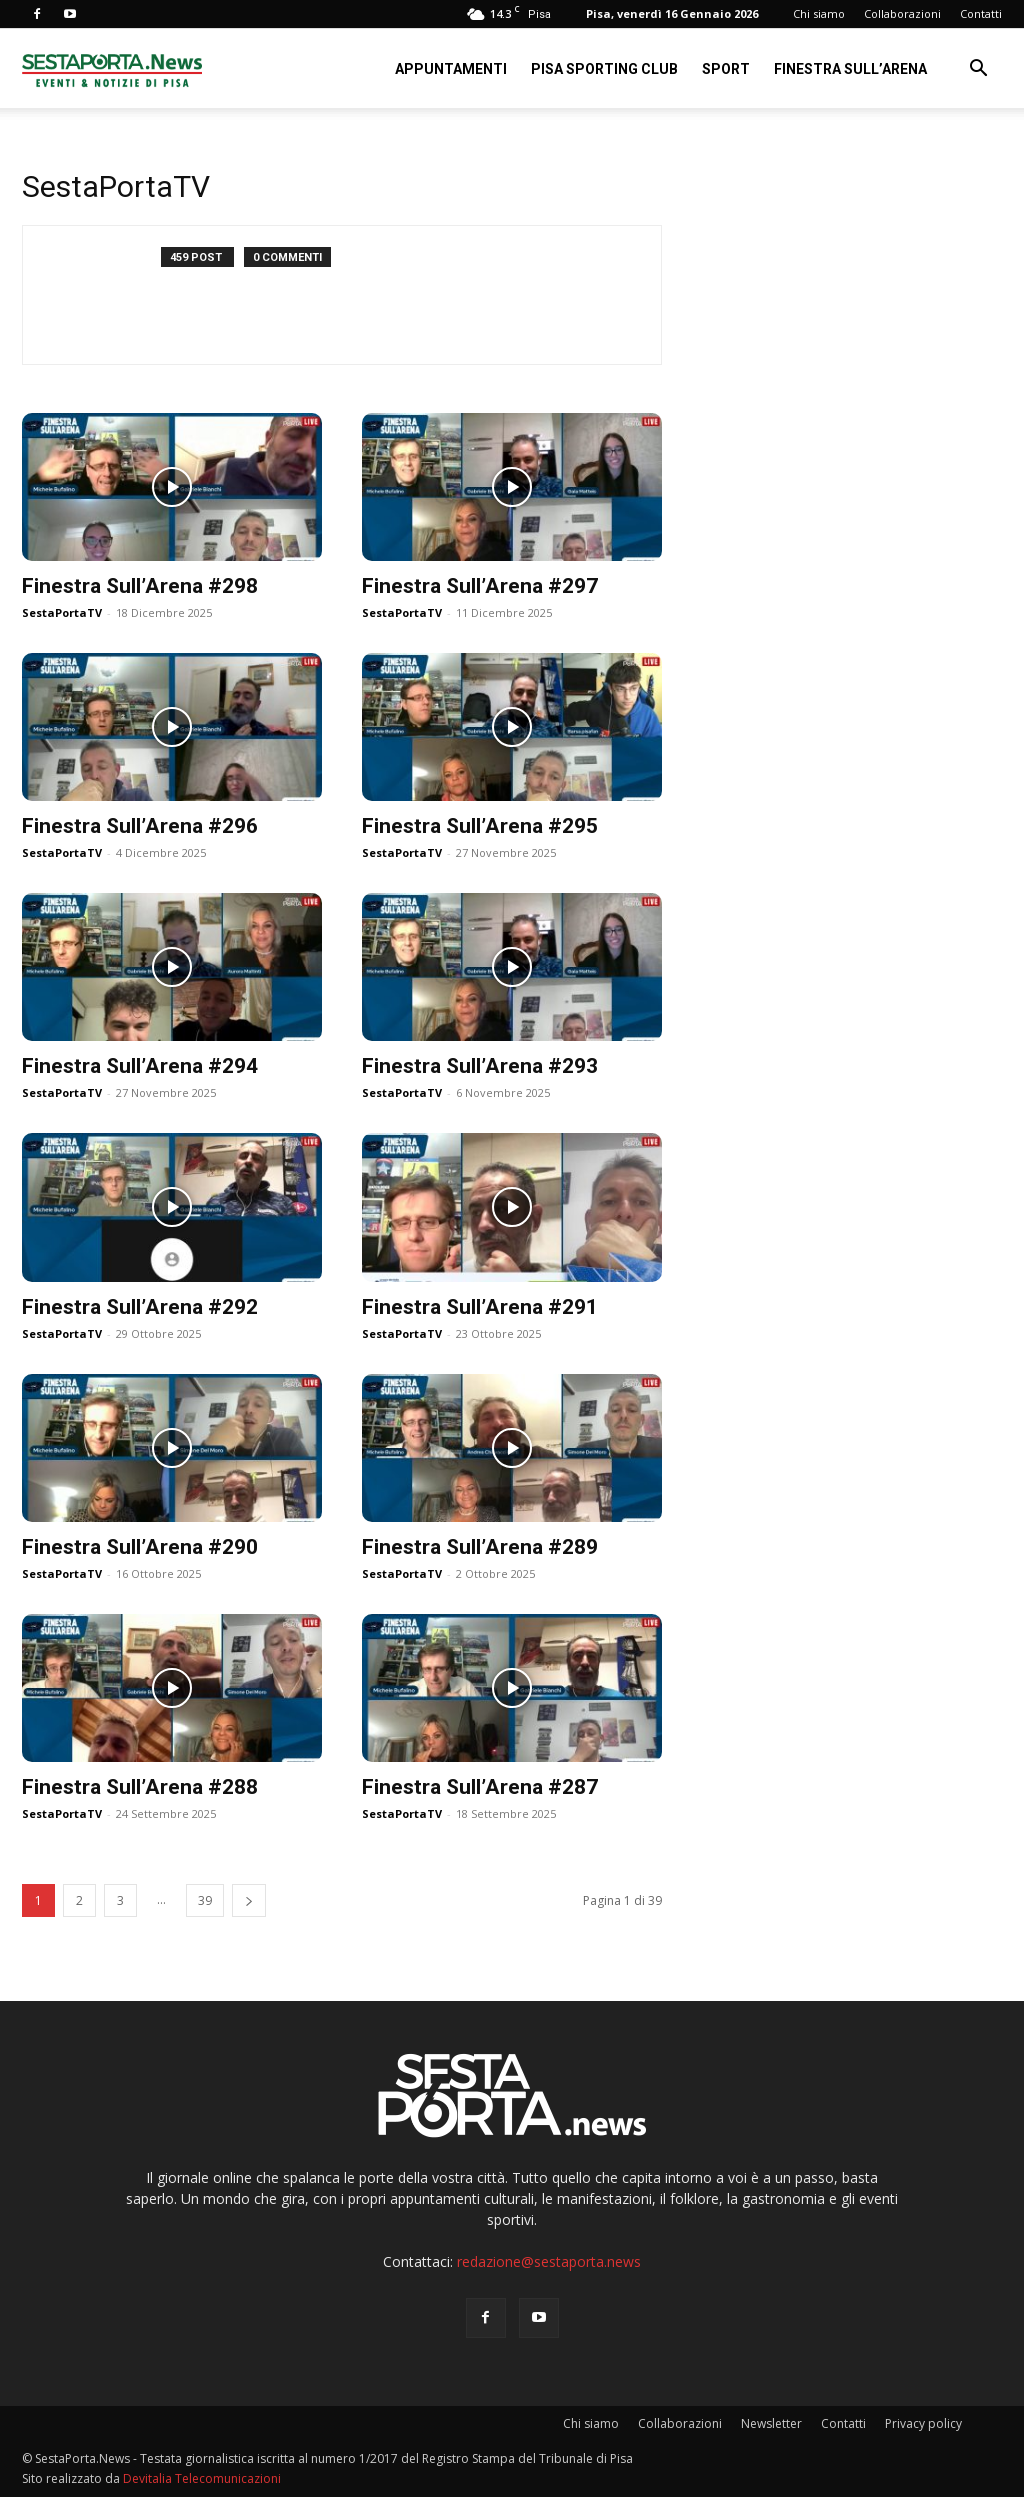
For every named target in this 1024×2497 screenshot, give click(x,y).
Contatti (981, 13)
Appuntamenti (451, 69)
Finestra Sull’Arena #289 (480, 1547)
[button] (978, 70)
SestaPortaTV (62, 612)
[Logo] (112, 68)
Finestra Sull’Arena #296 (140, 826)
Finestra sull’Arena (850, 69)
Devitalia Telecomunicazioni (202, 2478)
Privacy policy (923, 2423)
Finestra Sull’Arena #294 (140, 1066)
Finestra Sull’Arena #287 (480, 1787)
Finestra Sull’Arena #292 (140, 1307)
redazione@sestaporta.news (549, 2261)
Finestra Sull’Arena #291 (480, 1307)
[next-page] (249, 1900)
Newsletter (771, 2423)
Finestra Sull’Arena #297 (480, 586)
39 (205, 1900)
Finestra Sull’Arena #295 (480, 826)
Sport (726, 69)
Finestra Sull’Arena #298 (140, 586)
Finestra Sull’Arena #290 (140, 1547)
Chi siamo (819, 13)
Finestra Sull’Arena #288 (140, 1787)
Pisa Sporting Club (604, 69)
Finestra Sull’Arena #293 (480, 1066)
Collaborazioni (902, 13)
